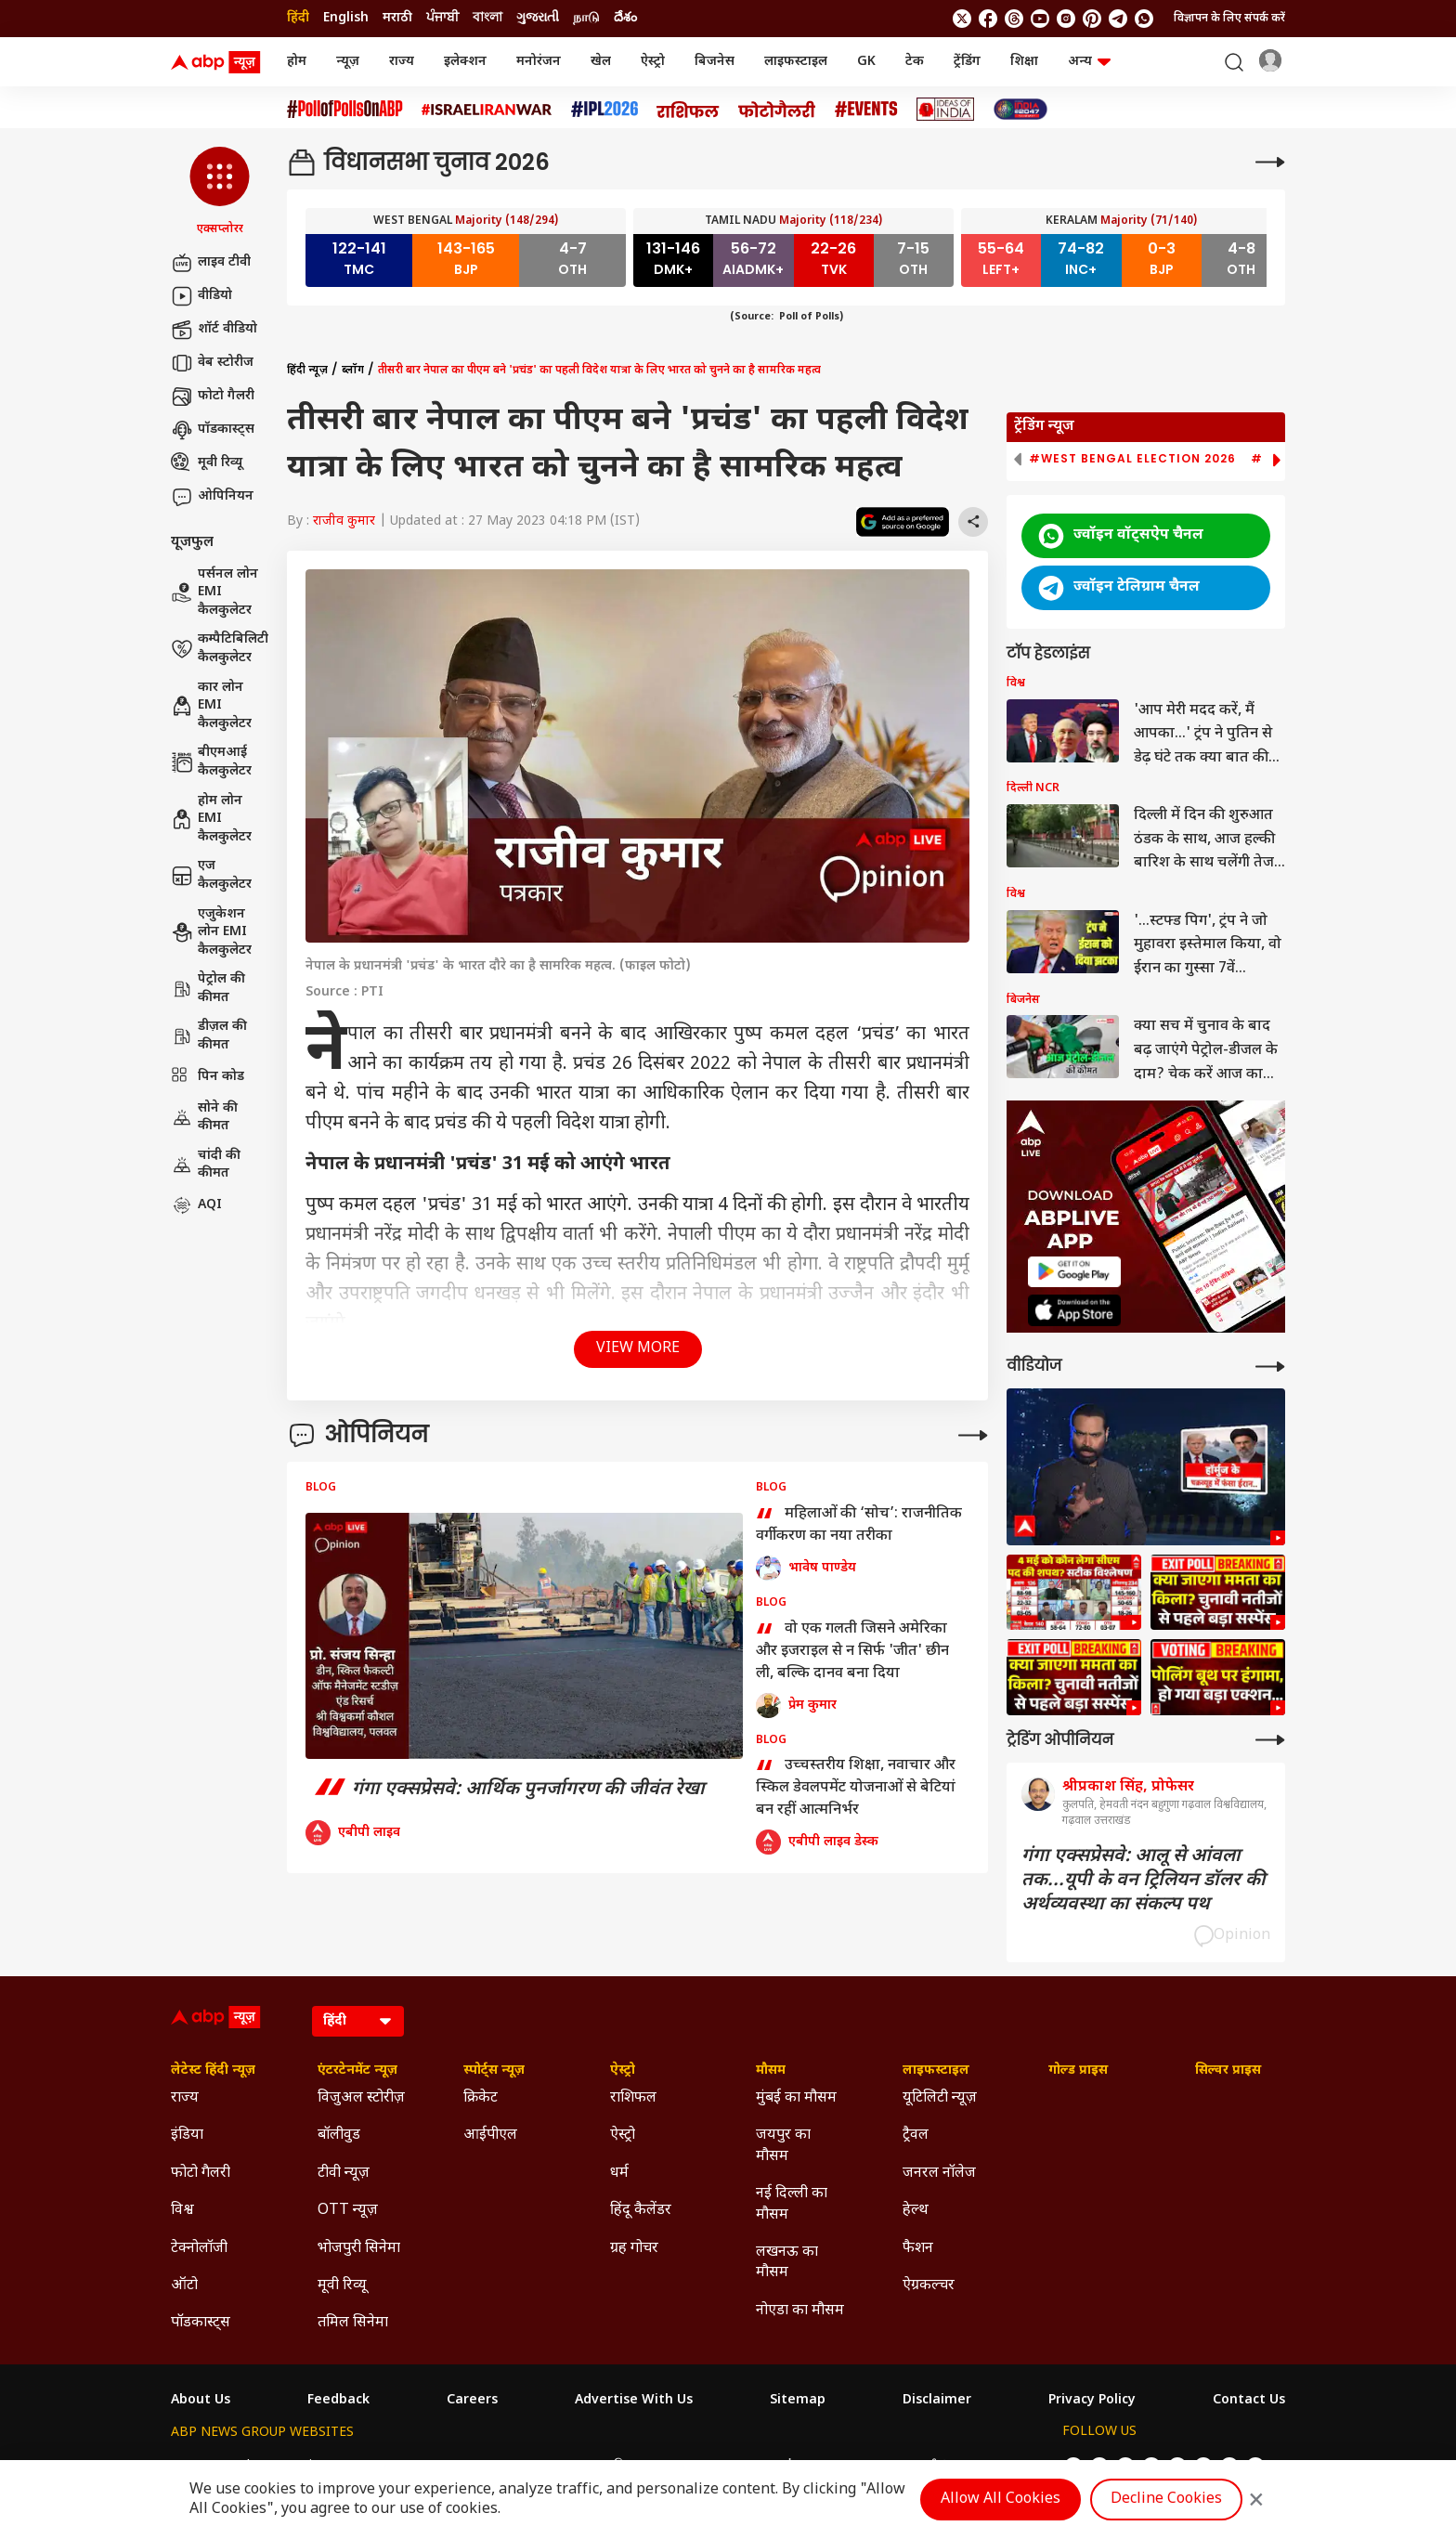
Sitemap (798, 2400)
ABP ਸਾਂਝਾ (777, 2466)
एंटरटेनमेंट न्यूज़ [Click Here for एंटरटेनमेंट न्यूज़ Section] (357, 2070)
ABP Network (212, 2466)
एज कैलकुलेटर (211, 875)
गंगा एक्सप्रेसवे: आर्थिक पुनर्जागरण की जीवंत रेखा (505, 1789)
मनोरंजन (538, 62)
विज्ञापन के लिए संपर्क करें (1229, 18)
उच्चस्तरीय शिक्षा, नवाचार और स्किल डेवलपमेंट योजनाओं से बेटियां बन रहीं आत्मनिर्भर (856, 1787)
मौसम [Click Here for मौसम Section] (771, 2070)
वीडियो (201, 296)
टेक (914, 62)
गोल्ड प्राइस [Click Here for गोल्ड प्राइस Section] (1078, 2070)
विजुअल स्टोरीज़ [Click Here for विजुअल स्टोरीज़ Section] (361, 2098)
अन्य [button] (1089, 62)
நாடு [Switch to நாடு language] (586, 18)
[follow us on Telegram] (1118, 18)
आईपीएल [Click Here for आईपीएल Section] (490, 2135)
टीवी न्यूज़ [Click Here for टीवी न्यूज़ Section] (344, 2173)
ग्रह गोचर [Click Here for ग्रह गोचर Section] (634, 2249)
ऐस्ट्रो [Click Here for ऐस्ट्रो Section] (622, 2070)
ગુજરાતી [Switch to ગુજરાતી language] (537, 18)
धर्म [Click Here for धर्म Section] (619, 2173)
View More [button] (638, 1349)
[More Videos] (1270, 1367)
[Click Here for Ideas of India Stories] (945, 109)
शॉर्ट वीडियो (214, 330)
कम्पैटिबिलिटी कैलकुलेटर (219, 649)
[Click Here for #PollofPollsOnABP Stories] (345, 109)
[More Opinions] (973, 1435)
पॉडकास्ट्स (212, 430)
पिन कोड (207, 1077)
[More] (1270, 162)
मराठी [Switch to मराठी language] (397, 18)
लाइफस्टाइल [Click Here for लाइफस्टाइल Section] (936, 2070)
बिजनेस (714, 62)
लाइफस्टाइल (795, 62)
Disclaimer (937, 2400)
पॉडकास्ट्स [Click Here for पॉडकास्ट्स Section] (200, 2323)
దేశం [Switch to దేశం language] (625, 18)
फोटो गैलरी (212, 396)
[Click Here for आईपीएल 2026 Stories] (604, 109)
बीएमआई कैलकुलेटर (211, 762)
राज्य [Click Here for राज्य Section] (185, 2098)
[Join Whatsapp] (1144, 18)
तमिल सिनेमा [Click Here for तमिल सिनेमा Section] (353, 2323)
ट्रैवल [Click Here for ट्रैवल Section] (916, 2135)
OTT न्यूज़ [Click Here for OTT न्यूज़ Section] (348, 2210)
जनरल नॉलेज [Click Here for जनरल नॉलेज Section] (939, 2173)
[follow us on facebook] (988, 18)
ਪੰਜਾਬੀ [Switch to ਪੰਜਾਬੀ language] (442, 18)
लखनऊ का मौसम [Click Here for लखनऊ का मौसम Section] (787, 2263)
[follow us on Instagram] (1066, 18)
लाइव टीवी (211, 263)
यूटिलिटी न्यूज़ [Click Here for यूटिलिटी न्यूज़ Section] (940, 2098)
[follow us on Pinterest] (1092, 18)
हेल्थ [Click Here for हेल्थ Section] (916, 2210)
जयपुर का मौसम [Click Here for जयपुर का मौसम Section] (783, 2146)
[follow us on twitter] (962, 18)
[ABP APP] (1074, 1271)
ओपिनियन (212, 497)
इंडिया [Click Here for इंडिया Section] (187, 2135)
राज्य (401, 62)
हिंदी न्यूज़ (307, 370)
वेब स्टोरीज (212, 363)
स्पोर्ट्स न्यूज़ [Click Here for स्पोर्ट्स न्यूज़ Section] (494, 2070)
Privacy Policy (1092, 2400)
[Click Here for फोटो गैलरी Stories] (777, 109)
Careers (472, 2400)
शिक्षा (1024, 62)
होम (296, 62)
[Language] (358, 2021)
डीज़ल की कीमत (209, 1036)
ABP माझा (524, 2466)
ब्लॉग (353, 370)
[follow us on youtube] (1040, 18)
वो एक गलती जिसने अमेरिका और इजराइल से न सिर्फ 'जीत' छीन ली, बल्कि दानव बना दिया (852, 1651)
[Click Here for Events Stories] (866, 109)
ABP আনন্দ (446, 2466)
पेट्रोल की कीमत (208, 988)
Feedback (338, 2400)
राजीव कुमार (344, 521)
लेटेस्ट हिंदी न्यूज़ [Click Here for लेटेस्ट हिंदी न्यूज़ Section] (213, 2070)
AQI (196, 1205)
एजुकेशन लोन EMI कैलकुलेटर (211, 932)
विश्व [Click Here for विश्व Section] (182, 2210)
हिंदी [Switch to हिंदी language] (298, 18)
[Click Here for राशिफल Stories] (688, 109)
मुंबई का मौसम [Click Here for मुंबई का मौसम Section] (796, 2098)
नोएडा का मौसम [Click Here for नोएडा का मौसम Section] (800, 2311)
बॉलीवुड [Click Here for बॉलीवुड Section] (339, 2135)
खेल (601, 62)
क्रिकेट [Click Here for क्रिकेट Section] (480, 2098)
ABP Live (299, 2466)
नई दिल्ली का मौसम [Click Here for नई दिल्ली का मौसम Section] (791, 2204)
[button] (219, 192)
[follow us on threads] (1014, 18)
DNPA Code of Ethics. (387, 2502)
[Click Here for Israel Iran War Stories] (487, 109)
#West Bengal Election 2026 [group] (1132, 458)
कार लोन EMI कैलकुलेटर (211, 706)
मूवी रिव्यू (206, 463)
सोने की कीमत (204, 1118)
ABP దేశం (924, 2466)
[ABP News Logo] (219, 62)
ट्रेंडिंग (967, 62)
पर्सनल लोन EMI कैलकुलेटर (214, 592)
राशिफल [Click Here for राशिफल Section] (633, 2098)
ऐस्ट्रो (653, 62)
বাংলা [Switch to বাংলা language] (487, 18)
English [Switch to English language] (346, 18)
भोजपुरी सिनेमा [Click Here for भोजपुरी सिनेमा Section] (359, 2249)
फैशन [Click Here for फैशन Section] (918, 2249)
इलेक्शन (465, 62)
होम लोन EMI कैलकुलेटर (211, 819)
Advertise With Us (634, 2400)
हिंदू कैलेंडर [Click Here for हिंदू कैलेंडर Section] (640, 2210)
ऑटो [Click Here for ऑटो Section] (184, 2286)
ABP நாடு (851, 2466)
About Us (200, 2400)
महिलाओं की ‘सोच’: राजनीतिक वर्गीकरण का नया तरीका (859, 1526)
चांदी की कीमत (205, 1165)
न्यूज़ (347, 62)
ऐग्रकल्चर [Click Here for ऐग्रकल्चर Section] (929, 2286)
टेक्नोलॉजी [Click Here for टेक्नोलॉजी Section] (199, 2249)
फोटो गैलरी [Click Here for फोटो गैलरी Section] (200, 2173)
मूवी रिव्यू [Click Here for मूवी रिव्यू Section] (342, 2286)
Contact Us (1249, 2400)
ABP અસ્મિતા (607, 2466)
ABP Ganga (697, 2466)
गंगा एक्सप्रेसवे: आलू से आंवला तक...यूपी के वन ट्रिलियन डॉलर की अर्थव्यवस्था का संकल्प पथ (1143, 1880)
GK (866, 62)
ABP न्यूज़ (370, 2466)
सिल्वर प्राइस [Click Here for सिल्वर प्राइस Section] (1228, 2070)
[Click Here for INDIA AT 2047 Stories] (1020, 109)
